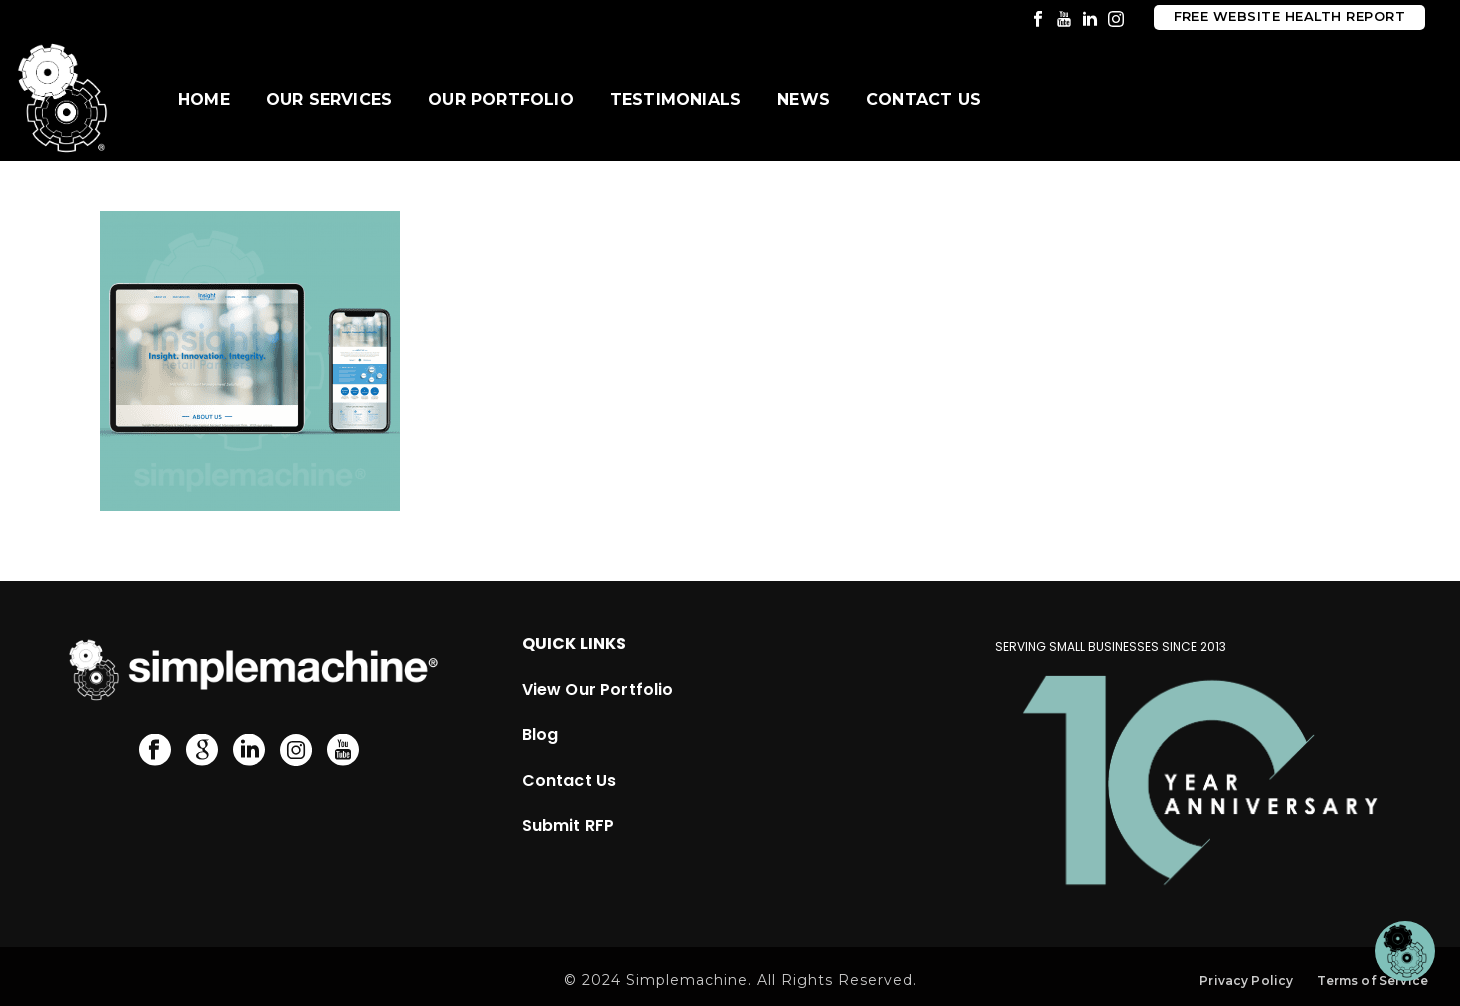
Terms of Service (1372, 980)
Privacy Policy (1246, 980)
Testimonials (675, 99)
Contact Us (923, 99)
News (803, 99)
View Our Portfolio (598, 689)
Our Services (329, 99)
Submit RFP (568, 825)
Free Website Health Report (1289, 16)
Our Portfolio (501, 99)
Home (204, 99)
